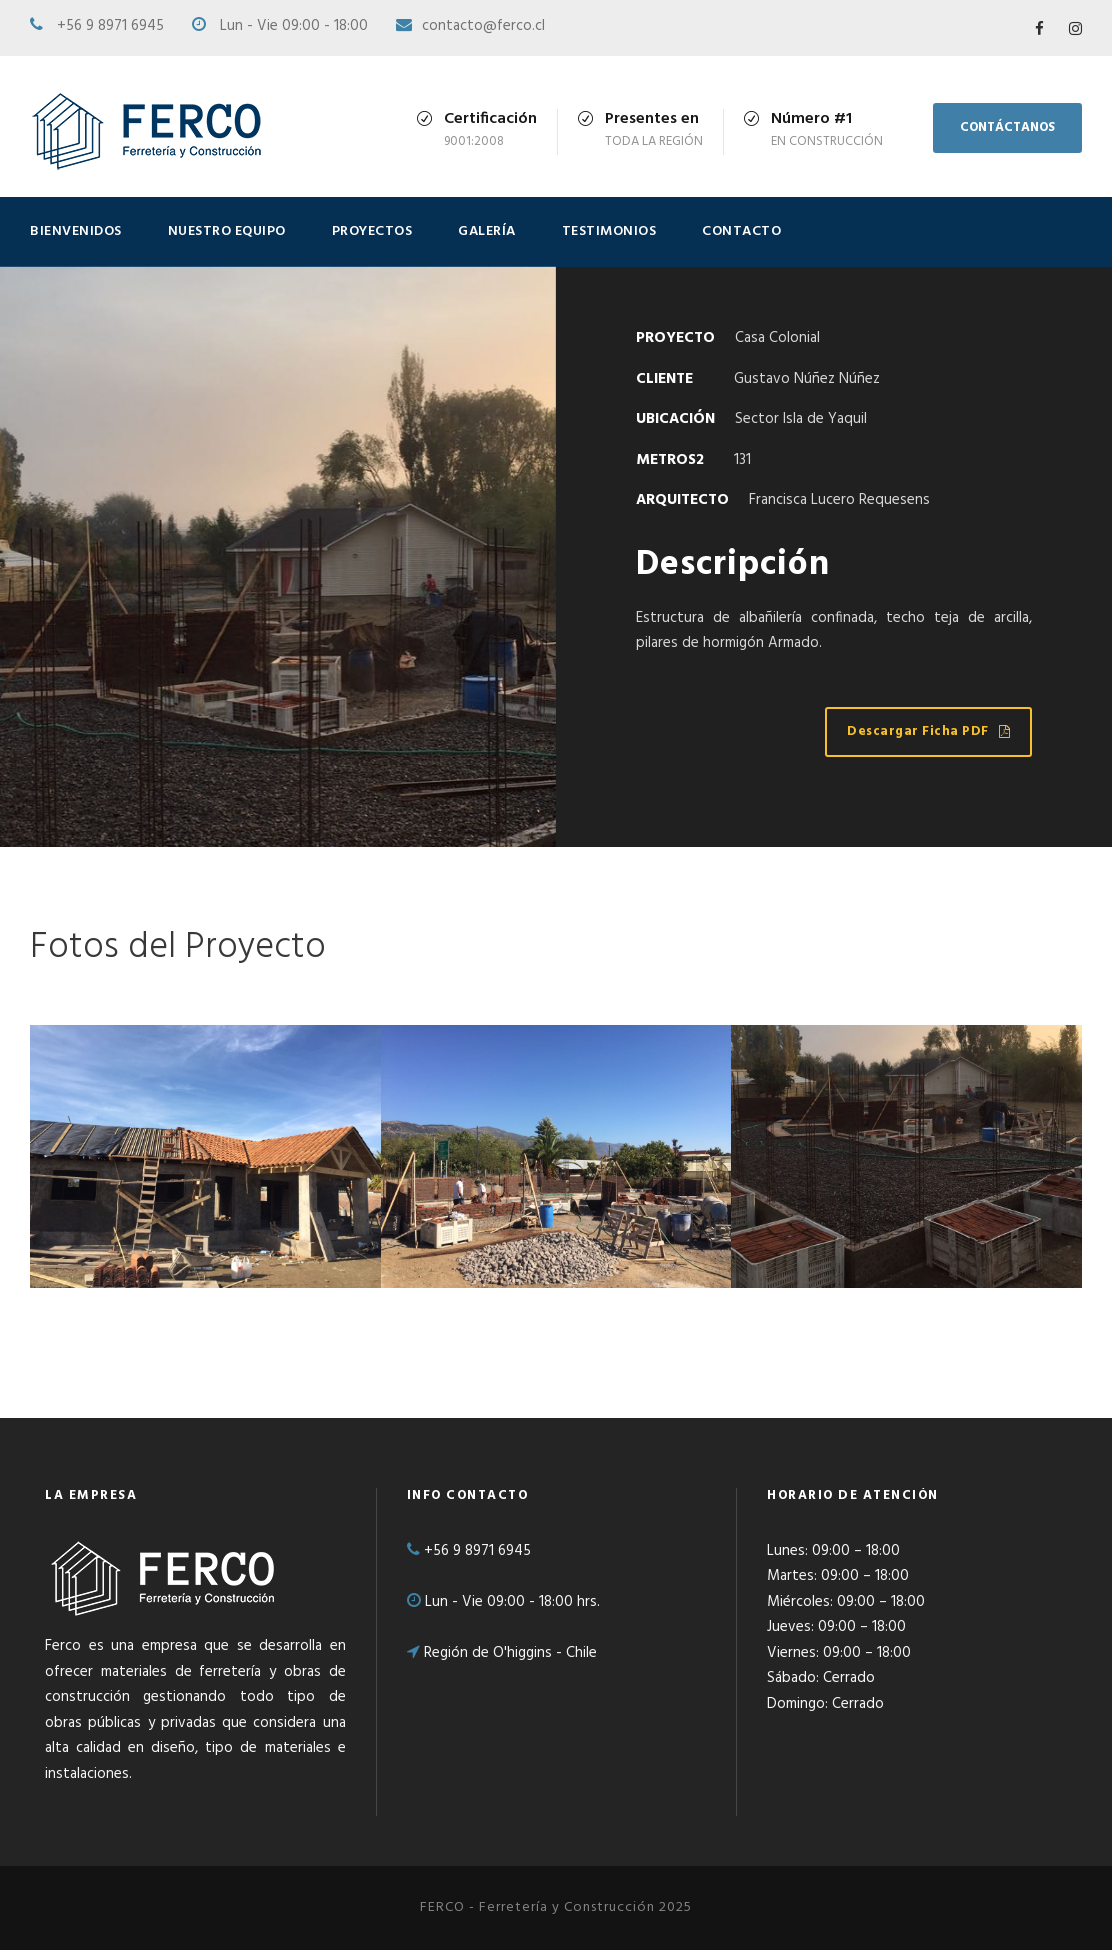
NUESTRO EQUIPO (227, 231)
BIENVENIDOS (76, 231)
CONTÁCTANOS (1007, 127)
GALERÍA (487, 231)
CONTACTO (741, 231)
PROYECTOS (372, 231)
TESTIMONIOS (609, 231)
